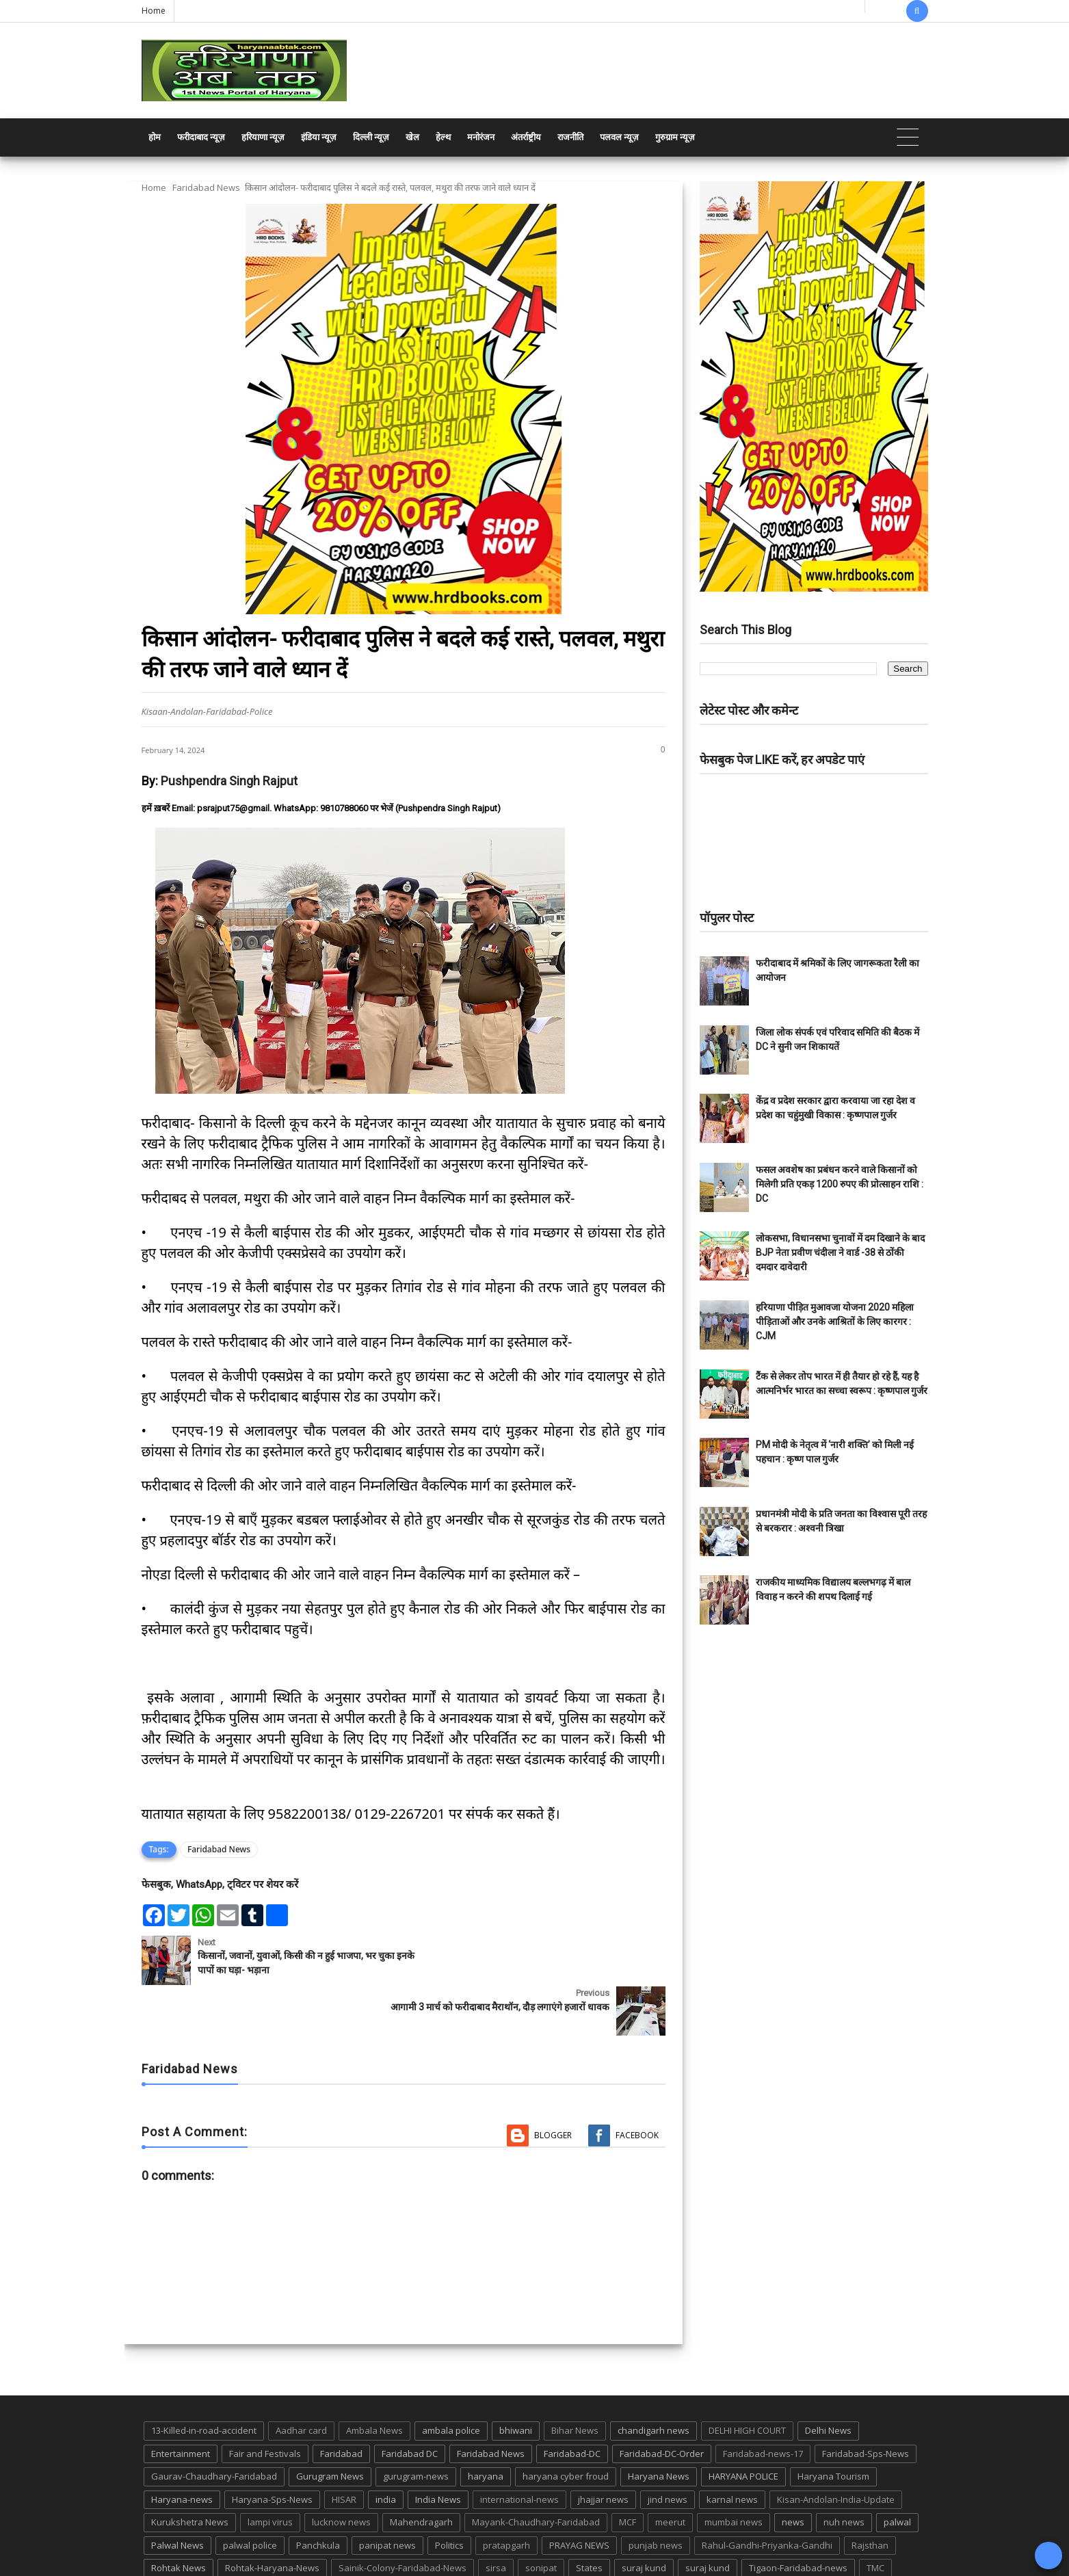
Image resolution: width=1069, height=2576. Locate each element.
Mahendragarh (421, 2471)
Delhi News (828, 2379)
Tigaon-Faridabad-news (798, 2517)
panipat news (387, 2494)
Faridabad (341, 2402)
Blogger (553, 2084)
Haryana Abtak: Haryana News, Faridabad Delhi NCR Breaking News (273, 2564)
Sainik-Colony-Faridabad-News (402, 2517)
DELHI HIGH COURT (747, 2379)
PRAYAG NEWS (579, 2494)
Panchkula (318, 2494)
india (385, 2448)
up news (169, 2540)
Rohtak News (178, 2517)
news (793, 2471)
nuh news (844, 2471)
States (589, 2517)
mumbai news (733, 2471)
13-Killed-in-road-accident (203, 2379)
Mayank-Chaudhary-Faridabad (536, 2471)
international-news (519, 2448)
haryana (485, 2425)
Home (154, 10)
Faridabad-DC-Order (662, 2402)
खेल (412, 137)
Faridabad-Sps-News (865, 2402)
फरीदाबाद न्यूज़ (201, 137)
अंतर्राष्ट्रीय (526, 137)
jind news (667, 2448)
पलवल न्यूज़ (619, 137)
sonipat (541, 2517)
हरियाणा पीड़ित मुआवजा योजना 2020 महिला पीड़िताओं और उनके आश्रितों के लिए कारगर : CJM (835, 1321)
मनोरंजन (480, 137)
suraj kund (644, 2517)
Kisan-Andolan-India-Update (836, 2448)
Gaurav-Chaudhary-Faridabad (214, 2425)
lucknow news (341, 2471)
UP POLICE (227, 2540)
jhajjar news (603, 2448)
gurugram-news (416, 2425)
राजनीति (570, 137)
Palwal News (177, 2494)
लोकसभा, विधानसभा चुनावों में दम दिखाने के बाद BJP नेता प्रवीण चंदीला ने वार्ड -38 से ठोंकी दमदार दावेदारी (840, 1252)
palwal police (250, 2494)
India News (438, 2448)
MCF (627, 2471)
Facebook (637, 2084)
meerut (670, 2471)
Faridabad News (206, 187)
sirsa (496, 2517)
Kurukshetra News (189, 2471)
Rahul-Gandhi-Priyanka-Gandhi (767, 2494)
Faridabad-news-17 (763, 2402)
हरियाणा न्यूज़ (263, 137)
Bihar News (574, 2379)
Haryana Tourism (833, 2425)
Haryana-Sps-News (272, 2448)
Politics (449, 2494)
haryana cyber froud (566, 2425)
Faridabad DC (410, 2402)
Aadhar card (301, 2379)
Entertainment (180, 2402)
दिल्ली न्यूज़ (371, 137)
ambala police (451, 2379)
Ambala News (374, 2379)
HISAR (344, 2448)
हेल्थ (443, 137)
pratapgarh (506, 2494)
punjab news (656, 2494)
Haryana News (658, 2425)
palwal (897, 2471)
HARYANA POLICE (743, 2425)
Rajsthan (870, 2494)
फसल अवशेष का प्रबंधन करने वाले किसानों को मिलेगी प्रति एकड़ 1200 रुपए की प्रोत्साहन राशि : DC (839, 1184)
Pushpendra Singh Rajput (229, 781)
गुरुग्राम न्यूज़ (675, 137)
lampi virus (270, 2471)
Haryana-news (182, 2448)
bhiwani (515, 2379)
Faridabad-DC (572, 2402)
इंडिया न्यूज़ (318, 137)
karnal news (732, 2448)
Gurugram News (330, 2425)
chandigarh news (653, 2379)
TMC (875, 2517)
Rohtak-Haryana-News (272, 2517)
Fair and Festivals (265, 2402)
